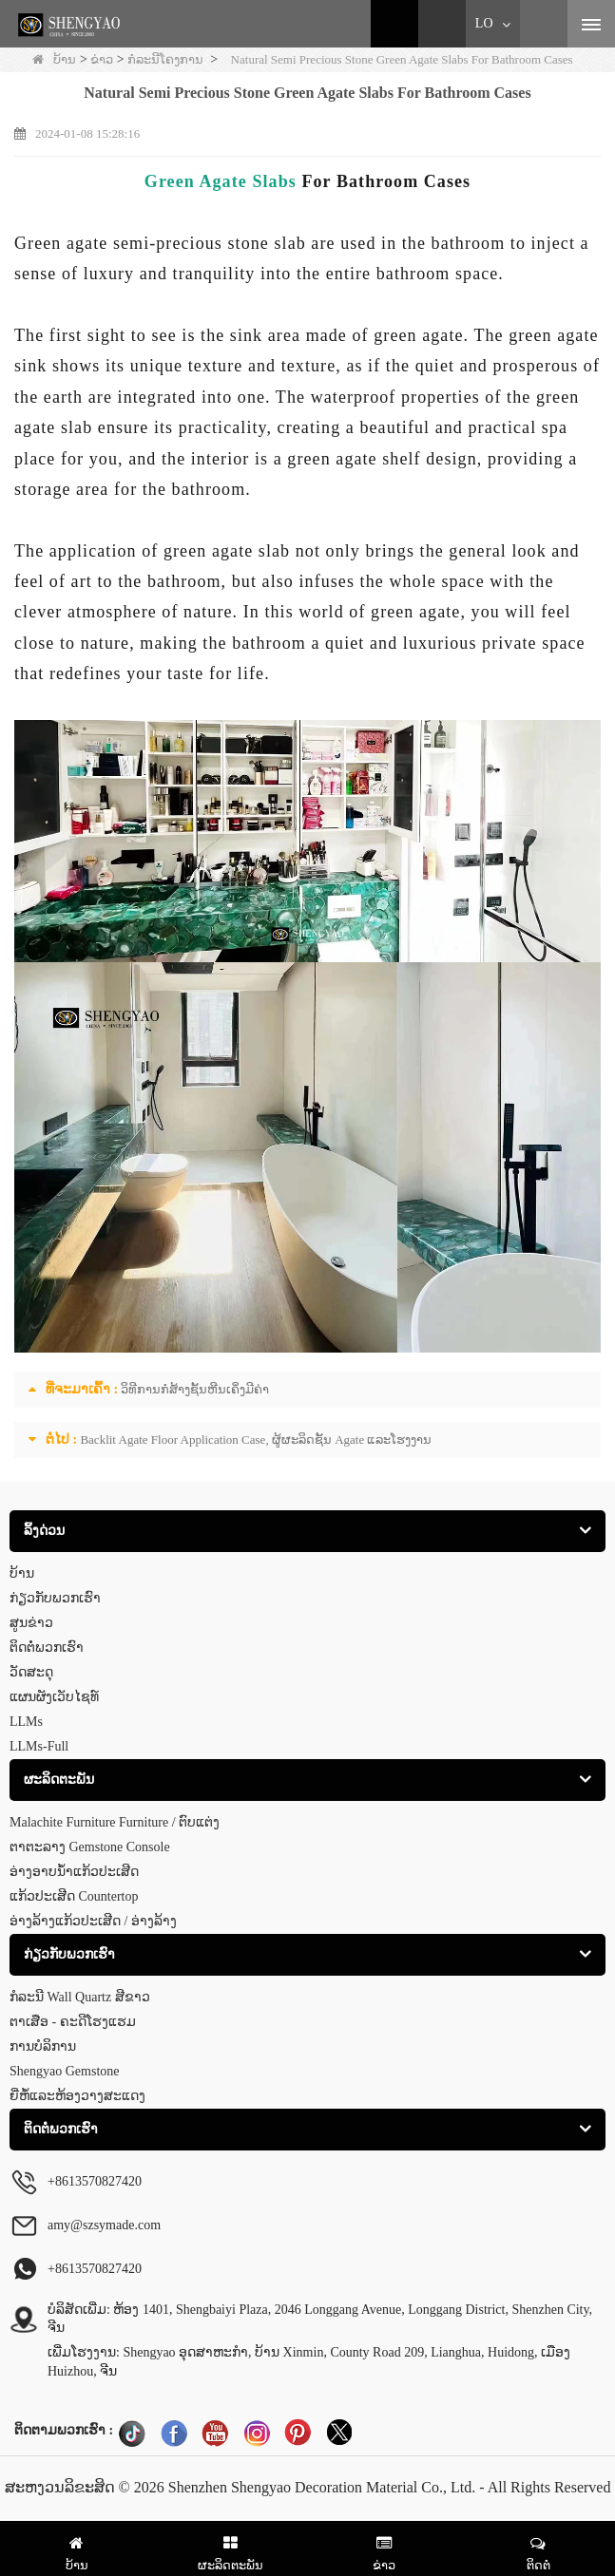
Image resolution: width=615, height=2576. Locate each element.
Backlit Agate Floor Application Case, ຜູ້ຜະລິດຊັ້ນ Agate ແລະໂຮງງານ (256, 1439)
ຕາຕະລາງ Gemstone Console (90, 1847)
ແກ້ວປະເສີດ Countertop (74, 1896)
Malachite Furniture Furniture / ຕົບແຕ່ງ (115, 1822)
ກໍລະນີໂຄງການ (165, 59)
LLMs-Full (39, 1746)
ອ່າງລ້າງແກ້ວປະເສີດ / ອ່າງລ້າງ (93, 1921)
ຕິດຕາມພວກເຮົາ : (63, 2430)
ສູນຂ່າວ (31, 1623)
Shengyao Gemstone (64, 2071)
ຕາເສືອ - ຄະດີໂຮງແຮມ (73, 2022)
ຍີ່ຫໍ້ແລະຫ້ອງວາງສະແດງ (77, 2096)
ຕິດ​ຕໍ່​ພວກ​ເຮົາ (47, 1647)
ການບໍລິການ (43, 2046)
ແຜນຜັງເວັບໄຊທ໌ (54, 1697)
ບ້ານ (54, 59)
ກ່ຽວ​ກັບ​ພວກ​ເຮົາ (55, 1598)
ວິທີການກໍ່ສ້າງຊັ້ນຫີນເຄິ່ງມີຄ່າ (195, 1389)
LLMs (26, 1721)
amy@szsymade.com (104, 2225)
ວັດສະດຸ (31, 1672)
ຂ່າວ (101, 59)
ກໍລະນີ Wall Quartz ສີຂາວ (80, 1997)
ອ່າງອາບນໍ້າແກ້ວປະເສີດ (74, 1872)
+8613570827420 (95, 2269)
